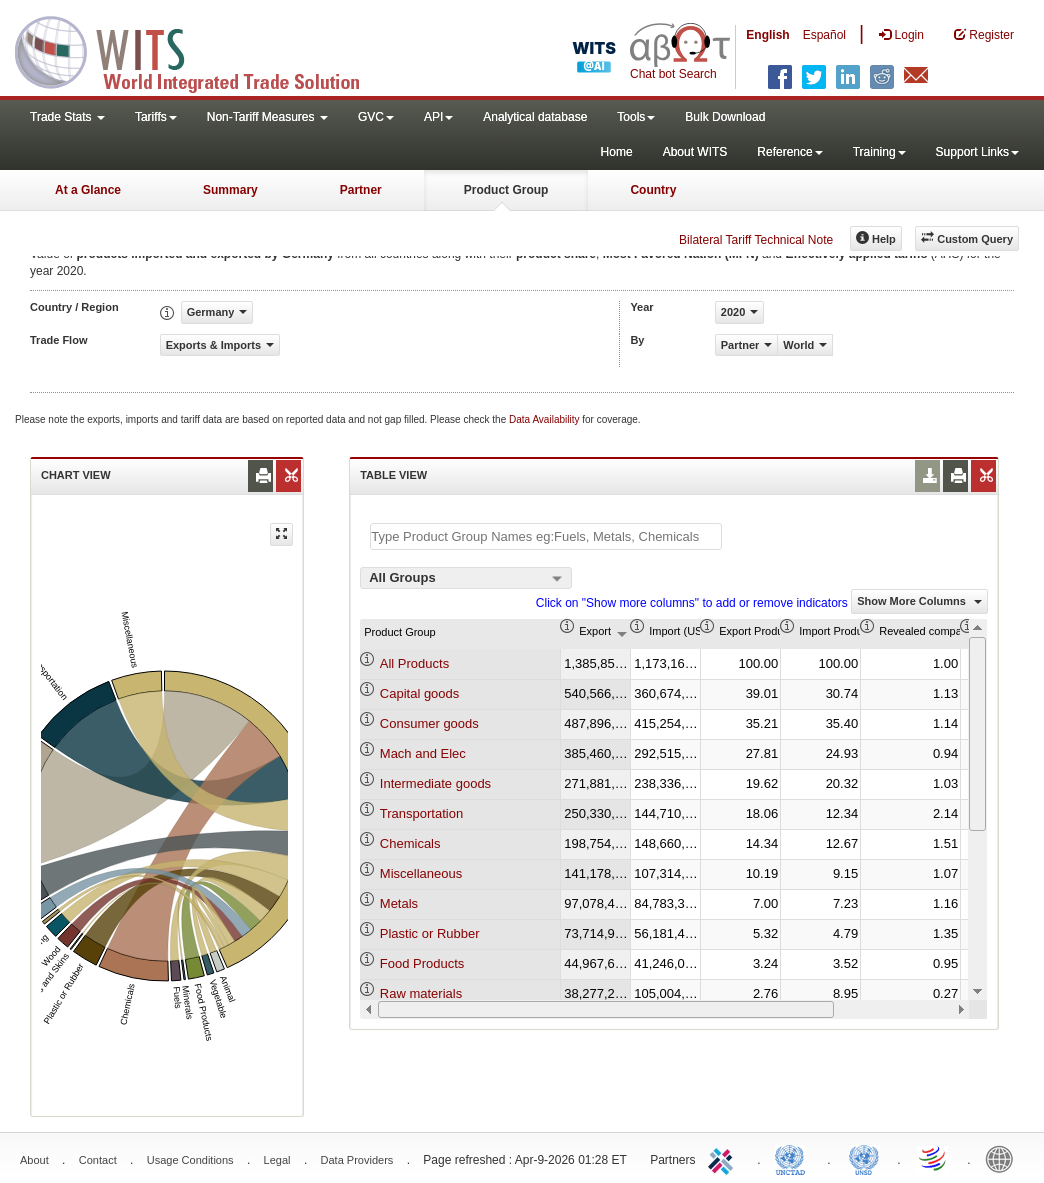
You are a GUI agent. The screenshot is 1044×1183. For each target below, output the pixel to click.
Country (653, 190)
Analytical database (535, 117)
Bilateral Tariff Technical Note (756, 240)
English (767, 35)
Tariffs (156, 117)
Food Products (422, 963)
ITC (724, 1158)
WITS (200, 50)
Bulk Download (725, 117)
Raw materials (421, 993)
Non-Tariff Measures (267, 117)
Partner (361, 190)
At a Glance (88, 190)
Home (617, 152)
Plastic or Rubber (430, 933)
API (438, 117)
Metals (399, 903)
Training (879, 152)
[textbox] (546, 536)
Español (824, 35)
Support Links (977, 152)
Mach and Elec (423, 753)
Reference (789, 152)
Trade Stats (67, 117)
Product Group (506, 190)
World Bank (1004, 1158)
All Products (414, 663)
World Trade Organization (934, 1158)
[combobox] (466, 578)
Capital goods (420, 693)
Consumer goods (429, 723)
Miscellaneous (421, 873)
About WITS (695, 152)
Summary (230, 190)
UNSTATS (864, 1158)
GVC (376, 117)
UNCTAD (794, 1158)
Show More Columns (919, 601)
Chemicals (410, 843)
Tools (636, 117)
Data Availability (545, 419)
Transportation (421, 813)
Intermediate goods (435, 783)
